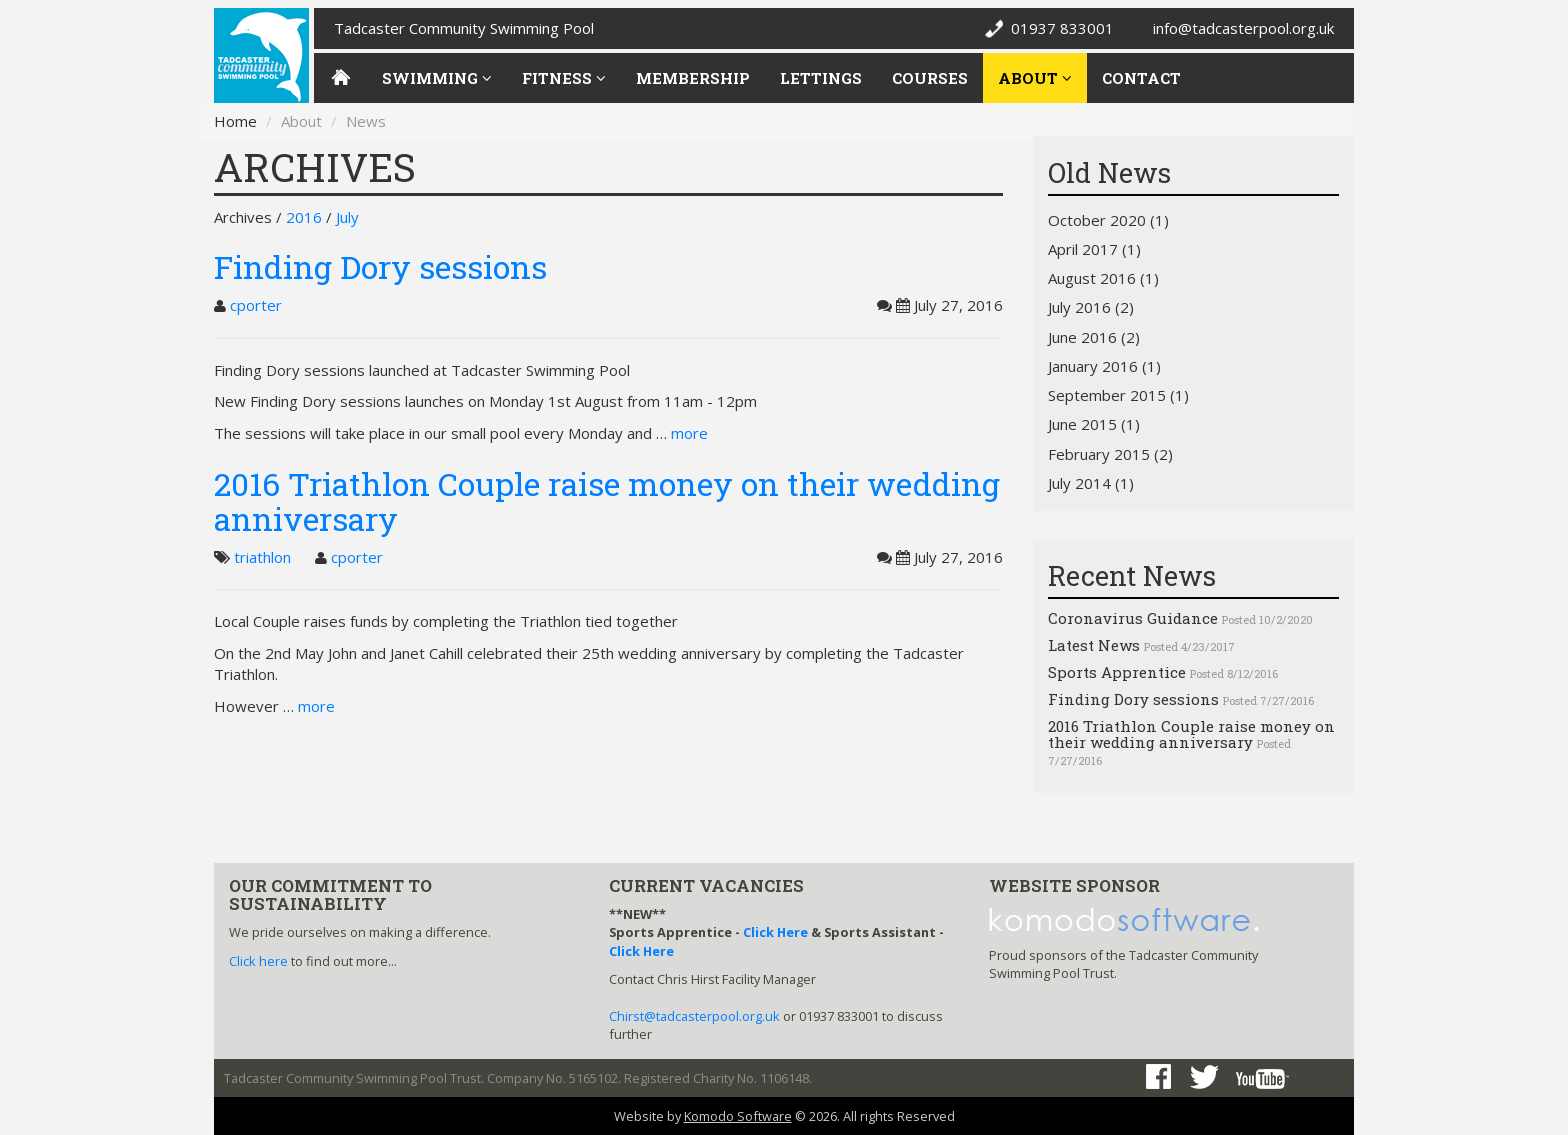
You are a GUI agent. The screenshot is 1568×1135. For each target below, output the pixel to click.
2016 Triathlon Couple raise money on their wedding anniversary (607, 501)
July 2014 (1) (1091, 483)
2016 (304, 217)
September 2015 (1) (1118, 395)
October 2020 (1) (1108, 220)
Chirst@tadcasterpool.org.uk (694, 1016)
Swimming (437, 78)
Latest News (1094, 645)
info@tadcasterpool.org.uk (1243, 28)
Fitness (564, 78)
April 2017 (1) (1094, 249)
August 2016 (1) (1103, 278)
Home (235, 121)
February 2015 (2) (1110, 454)
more (689, 433)
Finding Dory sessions (380, 266)
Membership (693, 78)
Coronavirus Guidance (1133, 618)
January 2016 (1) (1104, 366)
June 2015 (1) (1094, 424)
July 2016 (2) (1091, 307)
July (347, 217)
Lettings (821, 78)
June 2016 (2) (1094, 337)
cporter (256, 305)
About (1035, 78)
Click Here (775, 932)
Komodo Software (738, 1116)
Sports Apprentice (1117, 672)
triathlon (262, 557)
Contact (1141, 78)
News (366, 121)
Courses (930, 78)
